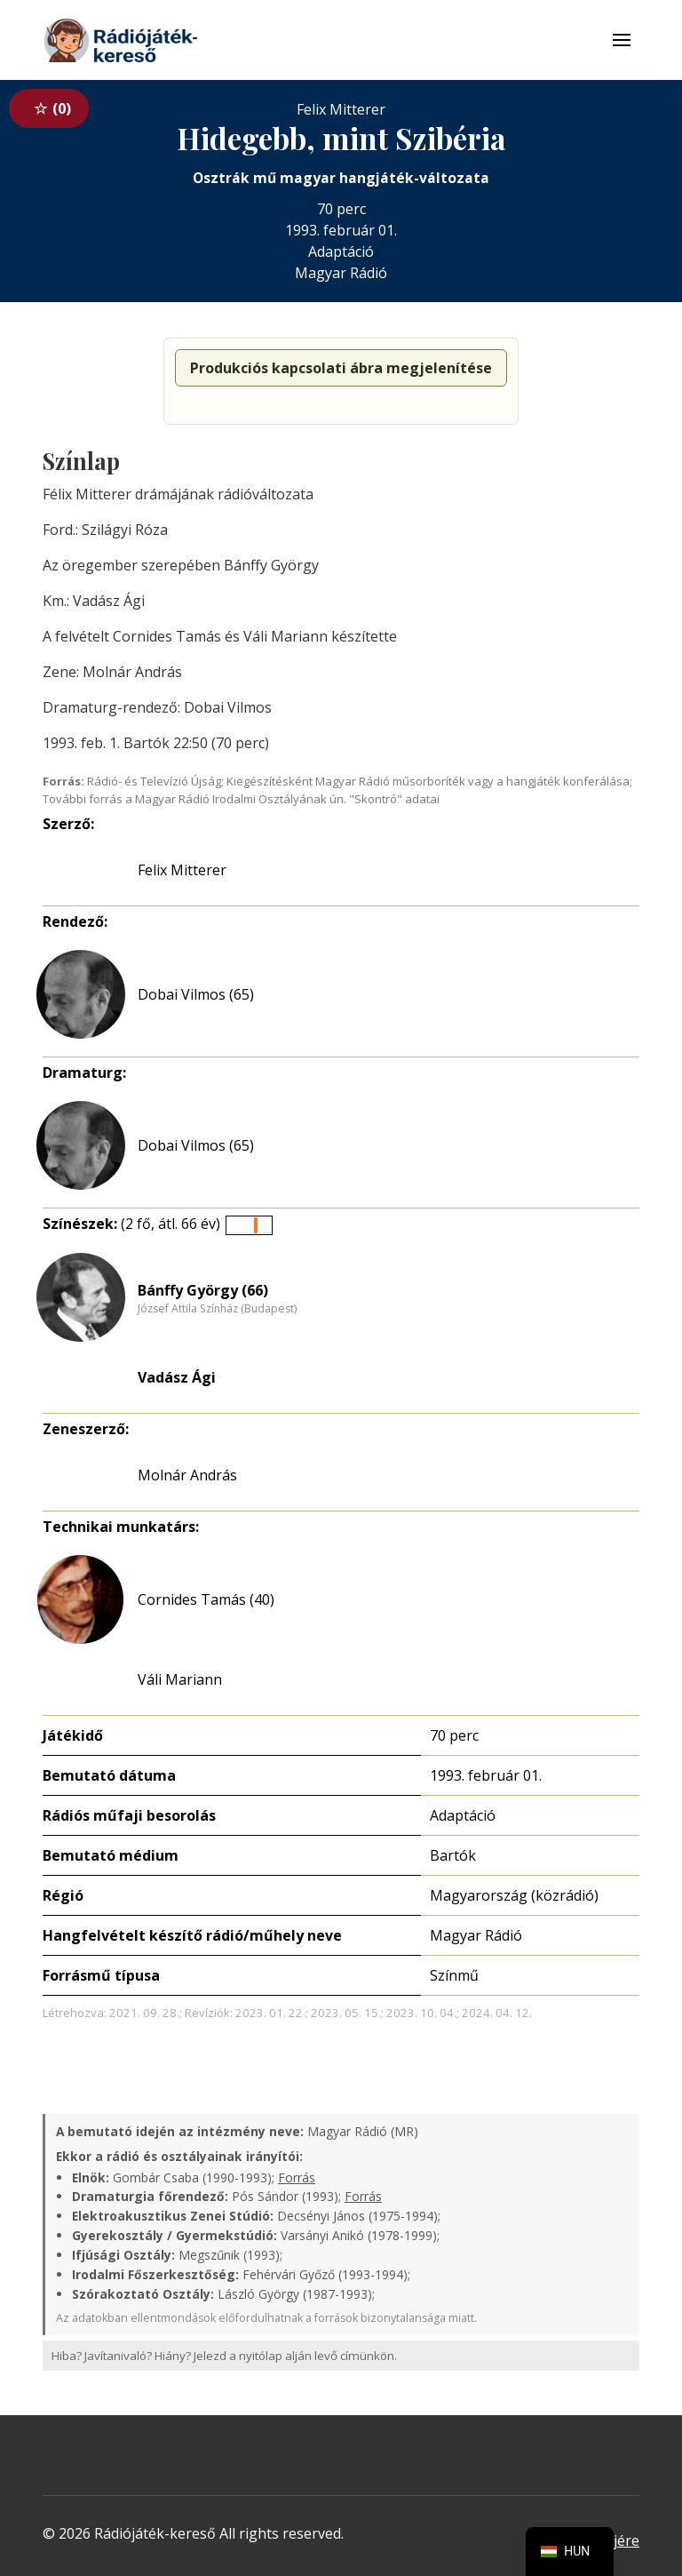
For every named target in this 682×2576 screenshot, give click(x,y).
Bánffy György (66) (203, 1290)
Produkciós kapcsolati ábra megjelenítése (341, 368)
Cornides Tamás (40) (206, 1599)
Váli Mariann (180, 1679)
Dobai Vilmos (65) (196, 994)
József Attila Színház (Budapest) (217, 1309)
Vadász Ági (177, 1377)
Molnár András (187, 1475)
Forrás (296, 2177)
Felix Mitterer (182, 870)
